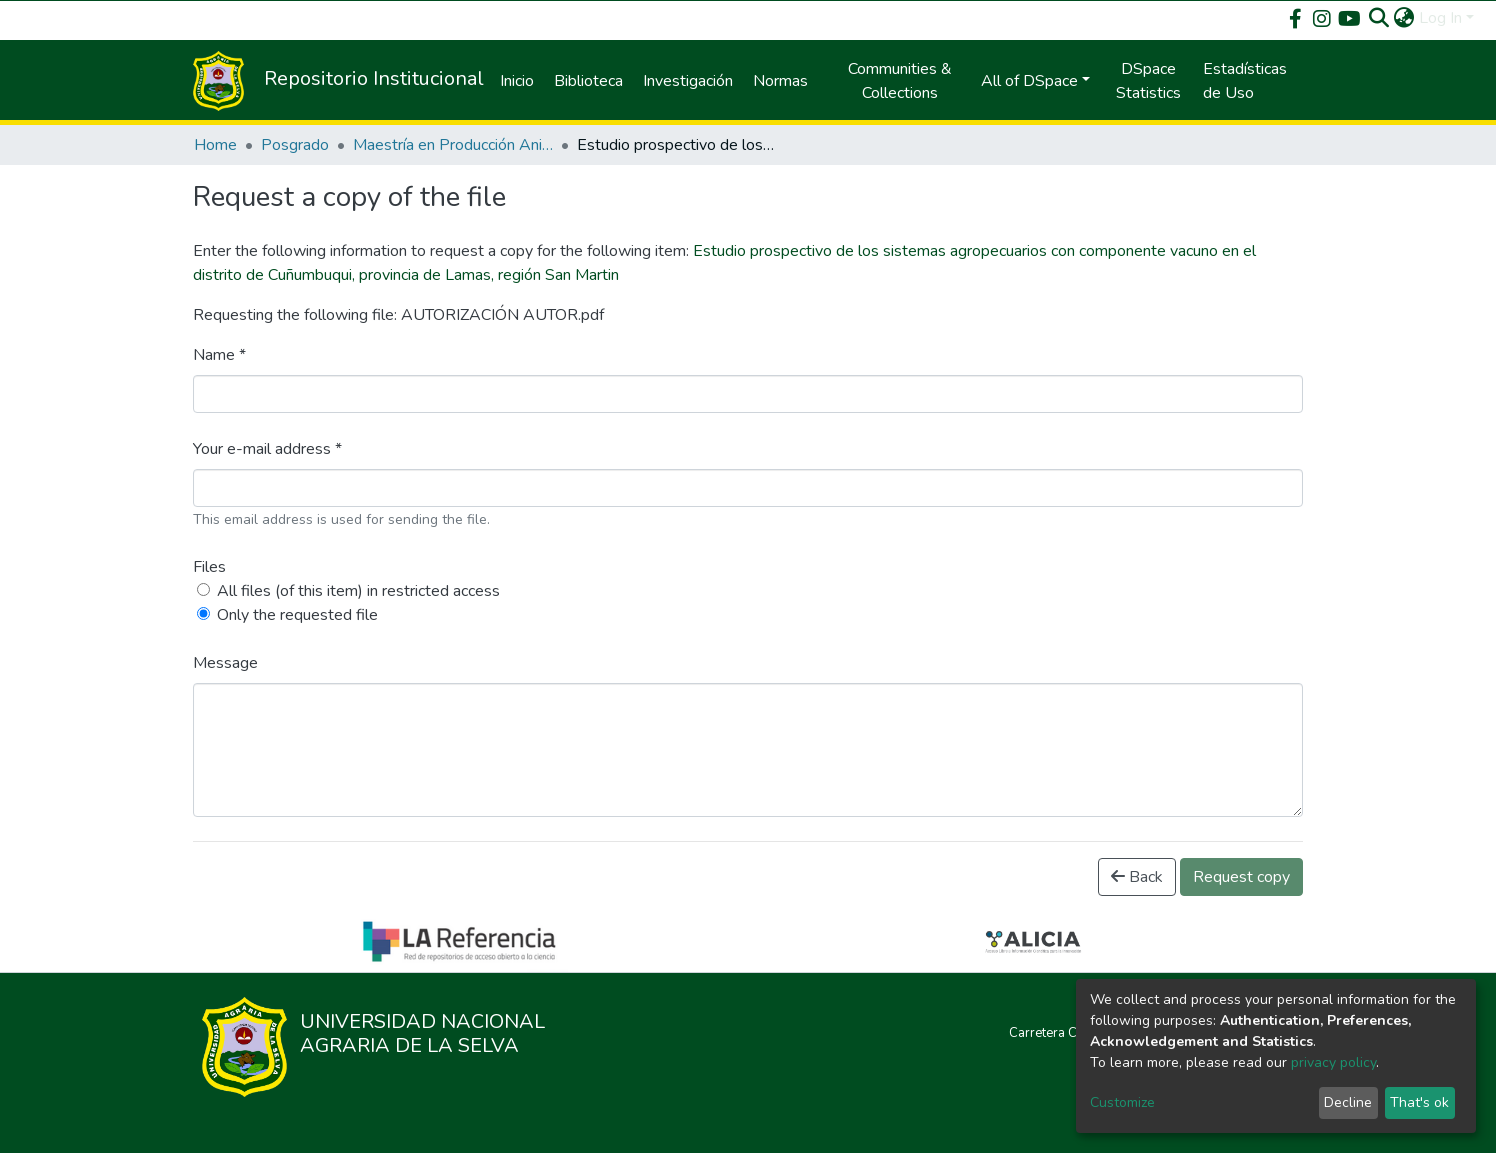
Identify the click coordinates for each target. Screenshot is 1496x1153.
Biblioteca (588, 81)
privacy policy (1333, 1062)
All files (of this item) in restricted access (358, 591)
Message (225, 663)
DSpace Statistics (1148, 81)
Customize (1122, 1102)
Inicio (517, 81)
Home (215, 145)
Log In (1440, 18)
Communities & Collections (900, 81)
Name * (219, 355)
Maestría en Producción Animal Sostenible (453, 145)
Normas (780, 81)
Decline (1348, 1102)
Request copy (1241, 877)
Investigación (688, 81)
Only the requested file (297, 615)
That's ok (1419, 1102)
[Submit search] (1379, 18)
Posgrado (295, 145)
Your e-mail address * (267, 449)
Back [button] (1137, 877)
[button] (1404, 18)
